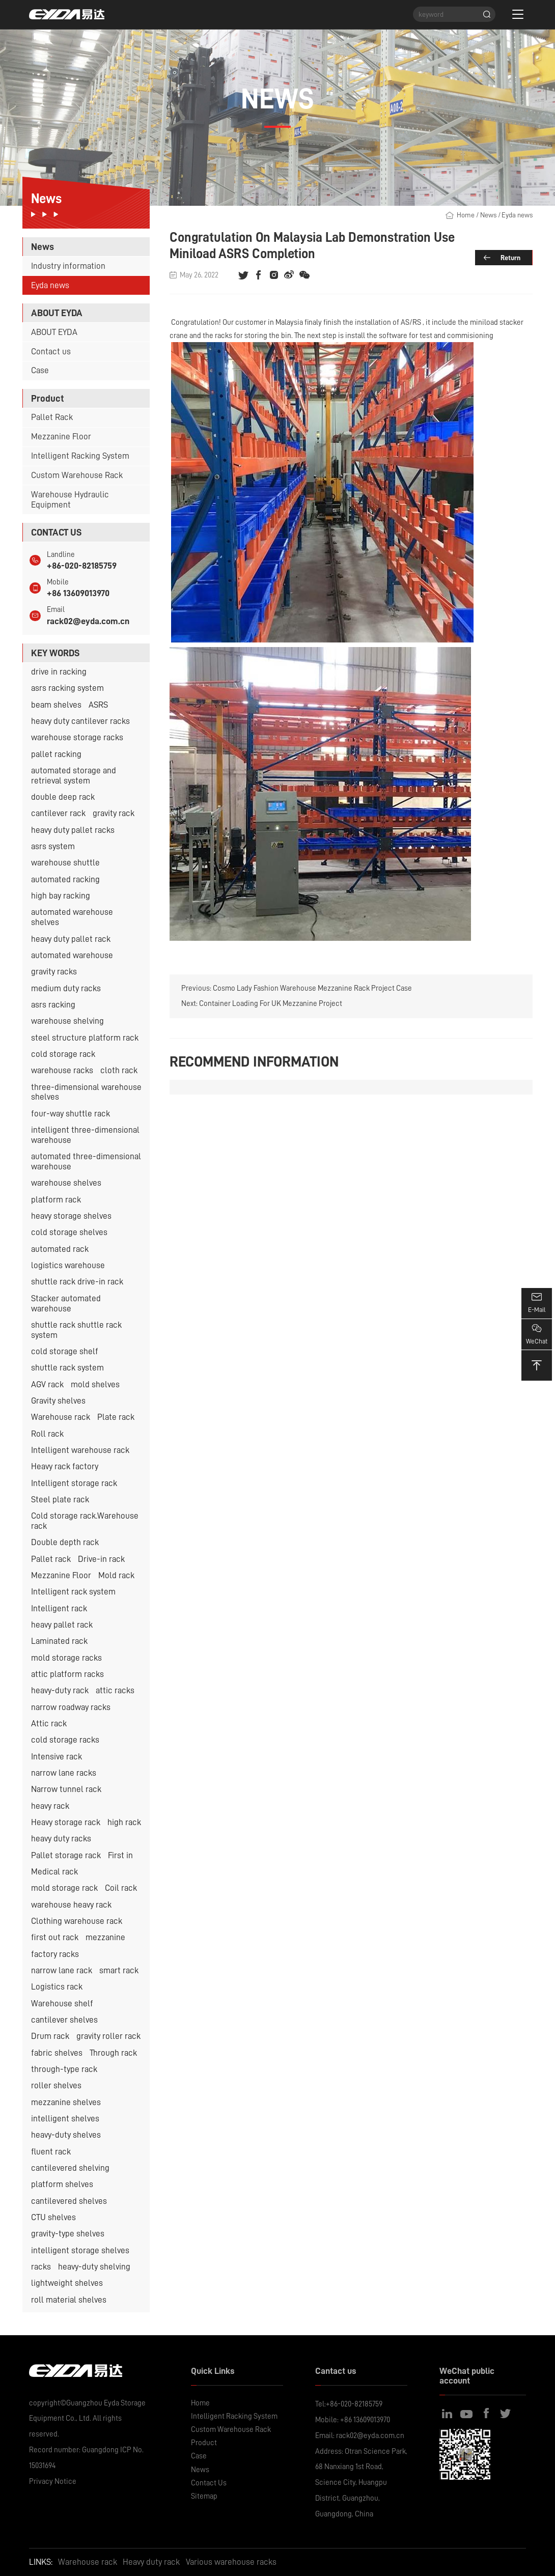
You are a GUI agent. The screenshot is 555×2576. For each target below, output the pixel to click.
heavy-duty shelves (66, 2135)
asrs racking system (67, 688)
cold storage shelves (69, 1232)
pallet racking (56, 754)
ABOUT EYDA (54, 332)
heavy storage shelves (71, 1216)
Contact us (51, 351)
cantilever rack (58, 813)
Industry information (68, 266)
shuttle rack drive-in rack (77, 1281)
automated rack (60, 1249)
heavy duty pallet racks (73, 830)
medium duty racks (66, 988)
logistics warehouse (68, 1265)
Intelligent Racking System (80, 456)
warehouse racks (62, 1070)
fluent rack (51, 2151)
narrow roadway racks (70, 1707)
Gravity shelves (58, 1400)
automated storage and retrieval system (73, 775)
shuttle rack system (67, 1367)
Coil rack (121, 1888)
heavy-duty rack (60, 1690)
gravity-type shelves (67, 2233)
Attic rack (49, 1723)
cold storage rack (63, 1054)
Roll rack (47, 1434)
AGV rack (47, 1384)
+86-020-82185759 (82, 565)
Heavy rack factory (64, 1466)
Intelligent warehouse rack (80, 1450)
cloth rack (118, 1070)
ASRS (98, 705)
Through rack (113, 2053)
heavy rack (50, 1806)
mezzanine (105, 1937)
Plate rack (115, 1417)
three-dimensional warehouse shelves (86, 1092)
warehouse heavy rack (71, 1904)
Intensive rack (56, 1756)
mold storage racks (66, 1658)
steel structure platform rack (84, 1037)
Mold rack (116, 1575)
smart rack (118, 1970)
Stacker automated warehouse (66, 1303)
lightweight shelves (67, 2283)
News (488, 214)
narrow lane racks (63, 1773)
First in (120, 1855)
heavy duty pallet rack (70, 939)
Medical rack (54, 1871)
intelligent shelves (65, 2118)
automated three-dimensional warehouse (86, 1161)
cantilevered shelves (69, 2201)
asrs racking (53, 1004)
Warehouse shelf (62, 2003)
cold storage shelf (64, 1351)
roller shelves (56, 2085)
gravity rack (113, 813)
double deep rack (63, 797)
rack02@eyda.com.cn (88, 621)
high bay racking (60, 895)
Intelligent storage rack (74, 1483)
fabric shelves (56, 2053)
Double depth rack (65, 1542)
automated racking (65, 879)
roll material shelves (68, 2299)
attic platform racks (67, 1674)
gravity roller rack (108, 2036)
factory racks (55, 1954)
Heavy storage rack (65, 1822)
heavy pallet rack (62, 1624)
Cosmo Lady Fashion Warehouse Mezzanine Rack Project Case (312, 988)
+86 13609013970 (78, 593)
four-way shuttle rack (70, 1113)
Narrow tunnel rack (66, 1789)
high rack (124, 1822)
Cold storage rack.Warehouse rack (84, 1520)
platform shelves (62, 2184)
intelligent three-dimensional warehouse (85, 1135)
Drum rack (50, 2036)
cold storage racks (65, 1739)
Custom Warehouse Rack (77, 475)
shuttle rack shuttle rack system (76, 1330)
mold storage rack (64, 1888)
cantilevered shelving (70, 2168)
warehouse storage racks (77, 737)
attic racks (115, 1690)
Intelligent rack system (73, 1591)
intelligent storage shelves (80, 2250)
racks (41, 2266)
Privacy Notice (52, 2481)
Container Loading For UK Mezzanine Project (270, 1003)
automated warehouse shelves (72, 917)
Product (204, 2443)
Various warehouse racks (231, 2562)
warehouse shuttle (65, 862)
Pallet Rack (52, 417)
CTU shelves (53, 2217)
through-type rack (64, 2069)
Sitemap (204, 2496)
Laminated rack (59, 1641)
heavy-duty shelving (94, 2266)
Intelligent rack (59, 1608)
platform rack (56, 1199)
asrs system (53, 846)
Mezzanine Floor (61, 436)
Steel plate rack (60, 1499)
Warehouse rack (60, 1417)
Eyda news (50, 285)
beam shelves (56, 705)
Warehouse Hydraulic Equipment (70, 499)
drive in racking (59, 671)
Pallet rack (51, 1559)
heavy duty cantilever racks (80, 721)
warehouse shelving (67, 1021)
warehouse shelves (66, 1183)
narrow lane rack (61, 1970)
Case (40, 370)
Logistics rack (56, 1986)
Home (466, 214)
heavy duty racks (61, 1838)
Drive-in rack (101, 1559)
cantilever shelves (64, 2019)
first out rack (54, 1937)
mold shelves (95, 1384)
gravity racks (54, 971)
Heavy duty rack (151, 2562)
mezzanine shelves (66, 2102)
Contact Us (209, 2483)
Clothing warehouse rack (76, 1921)
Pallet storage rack (66, 1855)
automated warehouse (72, 955)
